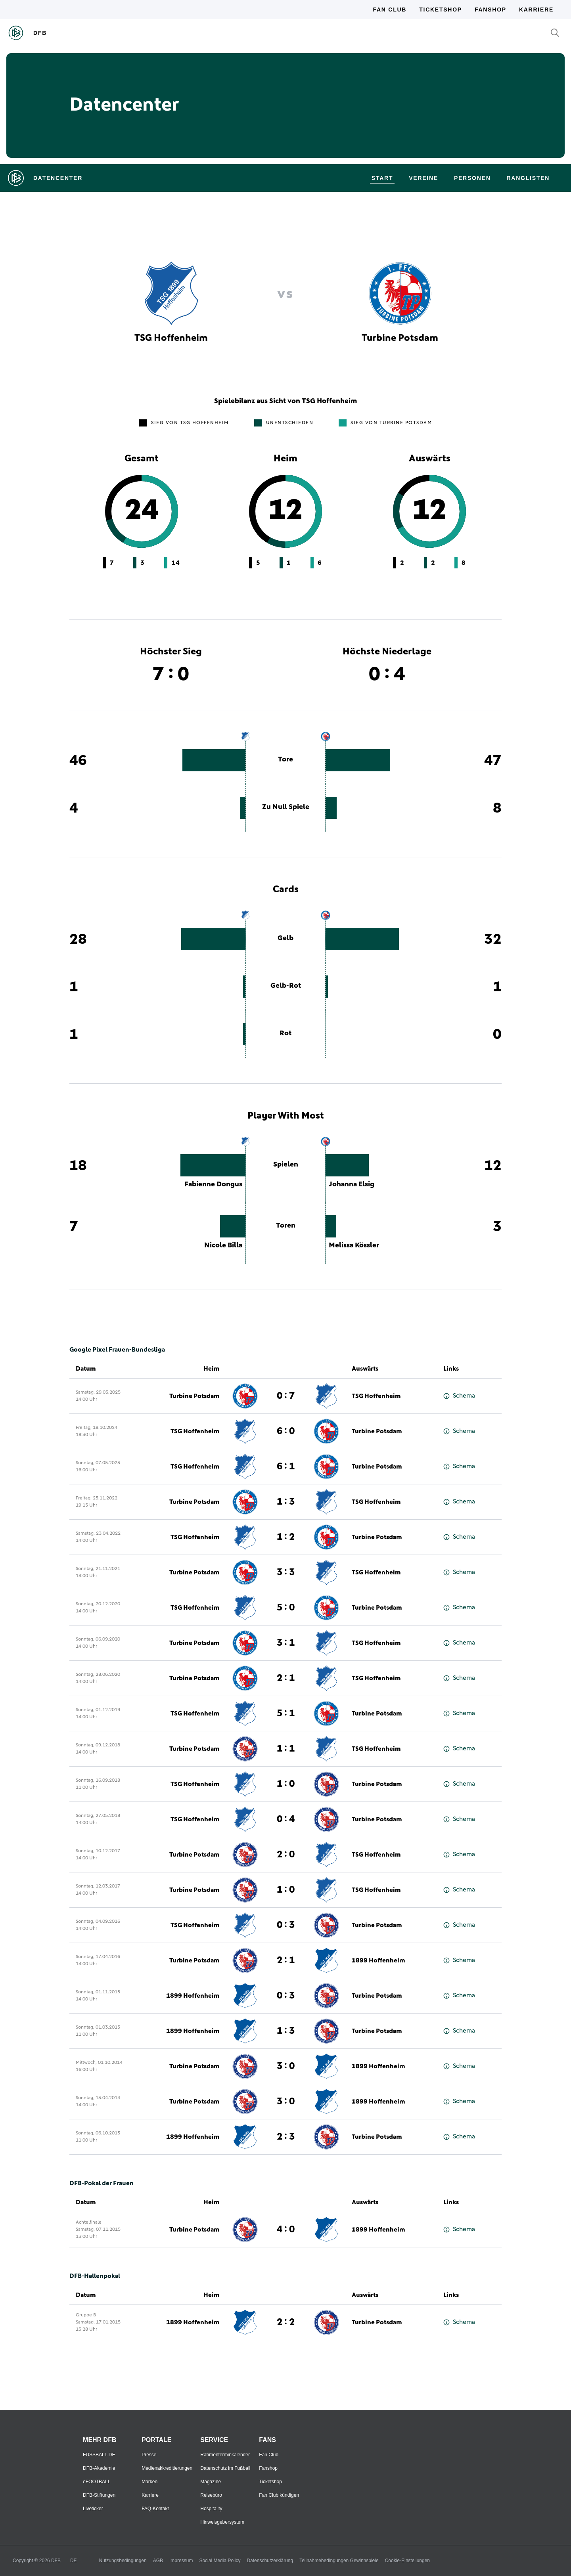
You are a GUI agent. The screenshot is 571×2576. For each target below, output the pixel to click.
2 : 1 (286, 1678)
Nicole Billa (223, 1245)
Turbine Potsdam (194, 1396)
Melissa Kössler (354, 1245)
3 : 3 (286, 1572)
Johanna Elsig (351, 1184)
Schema (459, 1395)
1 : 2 (286, 1537)
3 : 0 (286, 2066)
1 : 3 (286, 1502)
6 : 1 (286, 1466)
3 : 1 (286, 1643)
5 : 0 (286, 1607)
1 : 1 (286, 1749)
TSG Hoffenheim (376, 1396)
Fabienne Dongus (213, 1184)
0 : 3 (286, 1925)
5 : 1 (286, 1713)
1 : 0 (286, 1784)
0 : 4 (286, 1819)
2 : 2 (286, 2322)
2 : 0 (286, 1854)
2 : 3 (286, 2137)
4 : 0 (286, 2229)
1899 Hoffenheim (378, 1960)
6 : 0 (286, 1431)
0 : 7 (286, 1396)
